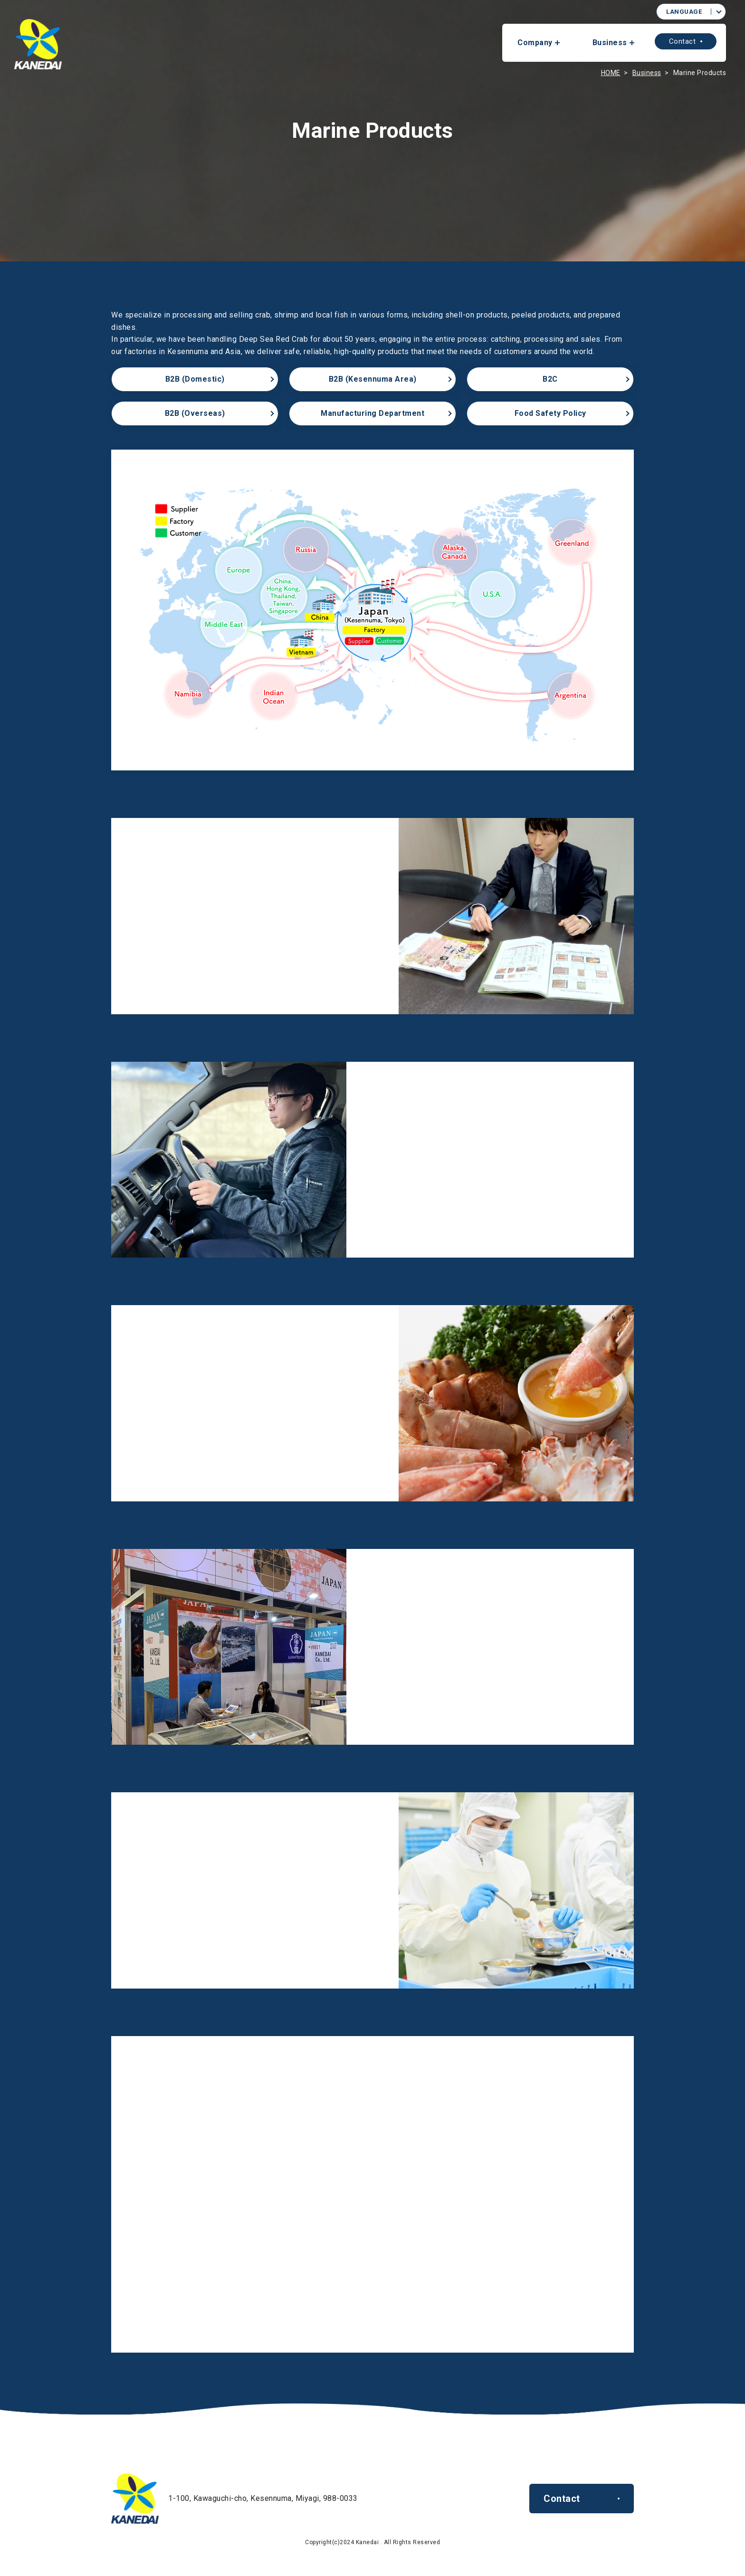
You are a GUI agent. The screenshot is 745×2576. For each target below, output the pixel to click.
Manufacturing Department (372, 413)
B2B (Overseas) (195, 413)
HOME (611, 73)
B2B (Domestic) (195, 379)
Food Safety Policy (550, 413)
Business (609, 42)
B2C (550, 379)
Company (535, 42)
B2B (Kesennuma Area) (373, 379)
